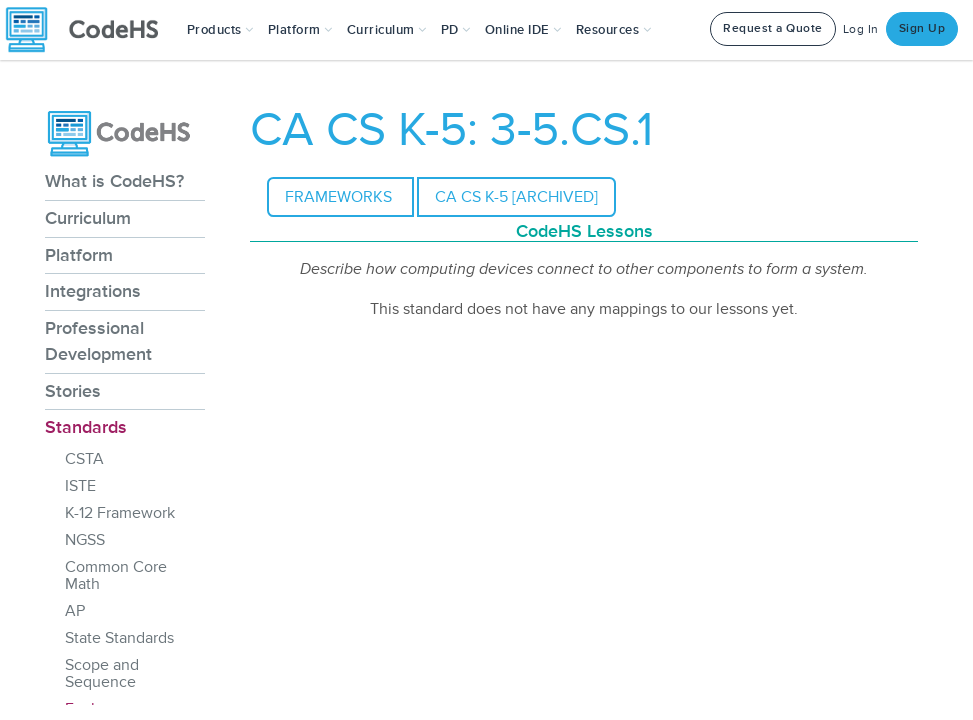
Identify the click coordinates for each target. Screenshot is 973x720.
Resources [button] (614, 30)
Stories (73, 391)
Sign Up (922, 28)
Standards (86, 427)
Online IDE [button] (523, 30)
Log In (861, 29)
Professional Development (98, 341)
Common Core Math (116, 575)
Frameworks (340, 197)
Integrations (93, 291)
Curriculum (88, 218)
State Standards (119, 638)
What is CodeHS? (114, 181)
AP (75, 611)
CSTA (84, 459)
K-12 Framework (120, 513)
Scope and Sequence (102, 673)
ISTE (80, 486)
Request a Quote (773, 28)
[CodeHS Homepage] (90, 30)
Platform (79, 255)
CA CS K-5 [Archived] (516, 197)
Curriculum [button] (387, 30)
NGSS (85, 540)
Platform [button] (300, 30)
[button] (220, 30)
